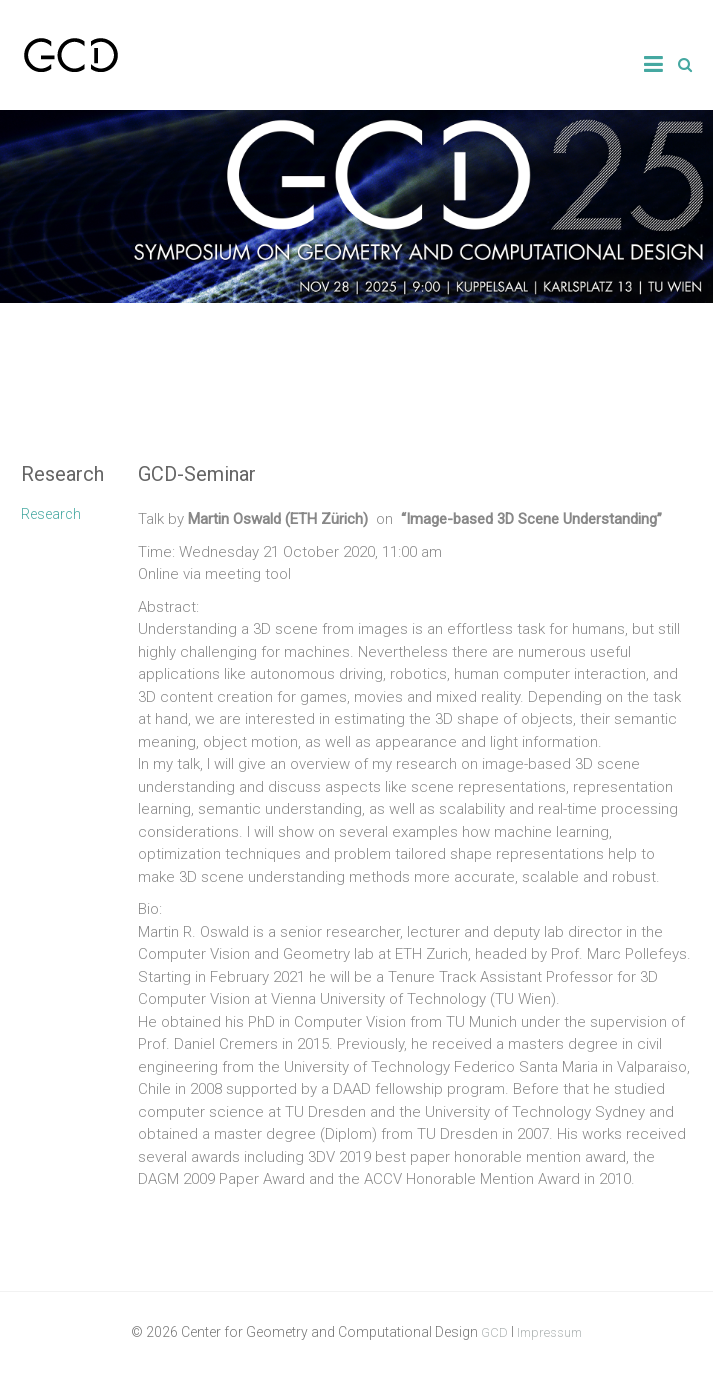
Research (51, 514)
